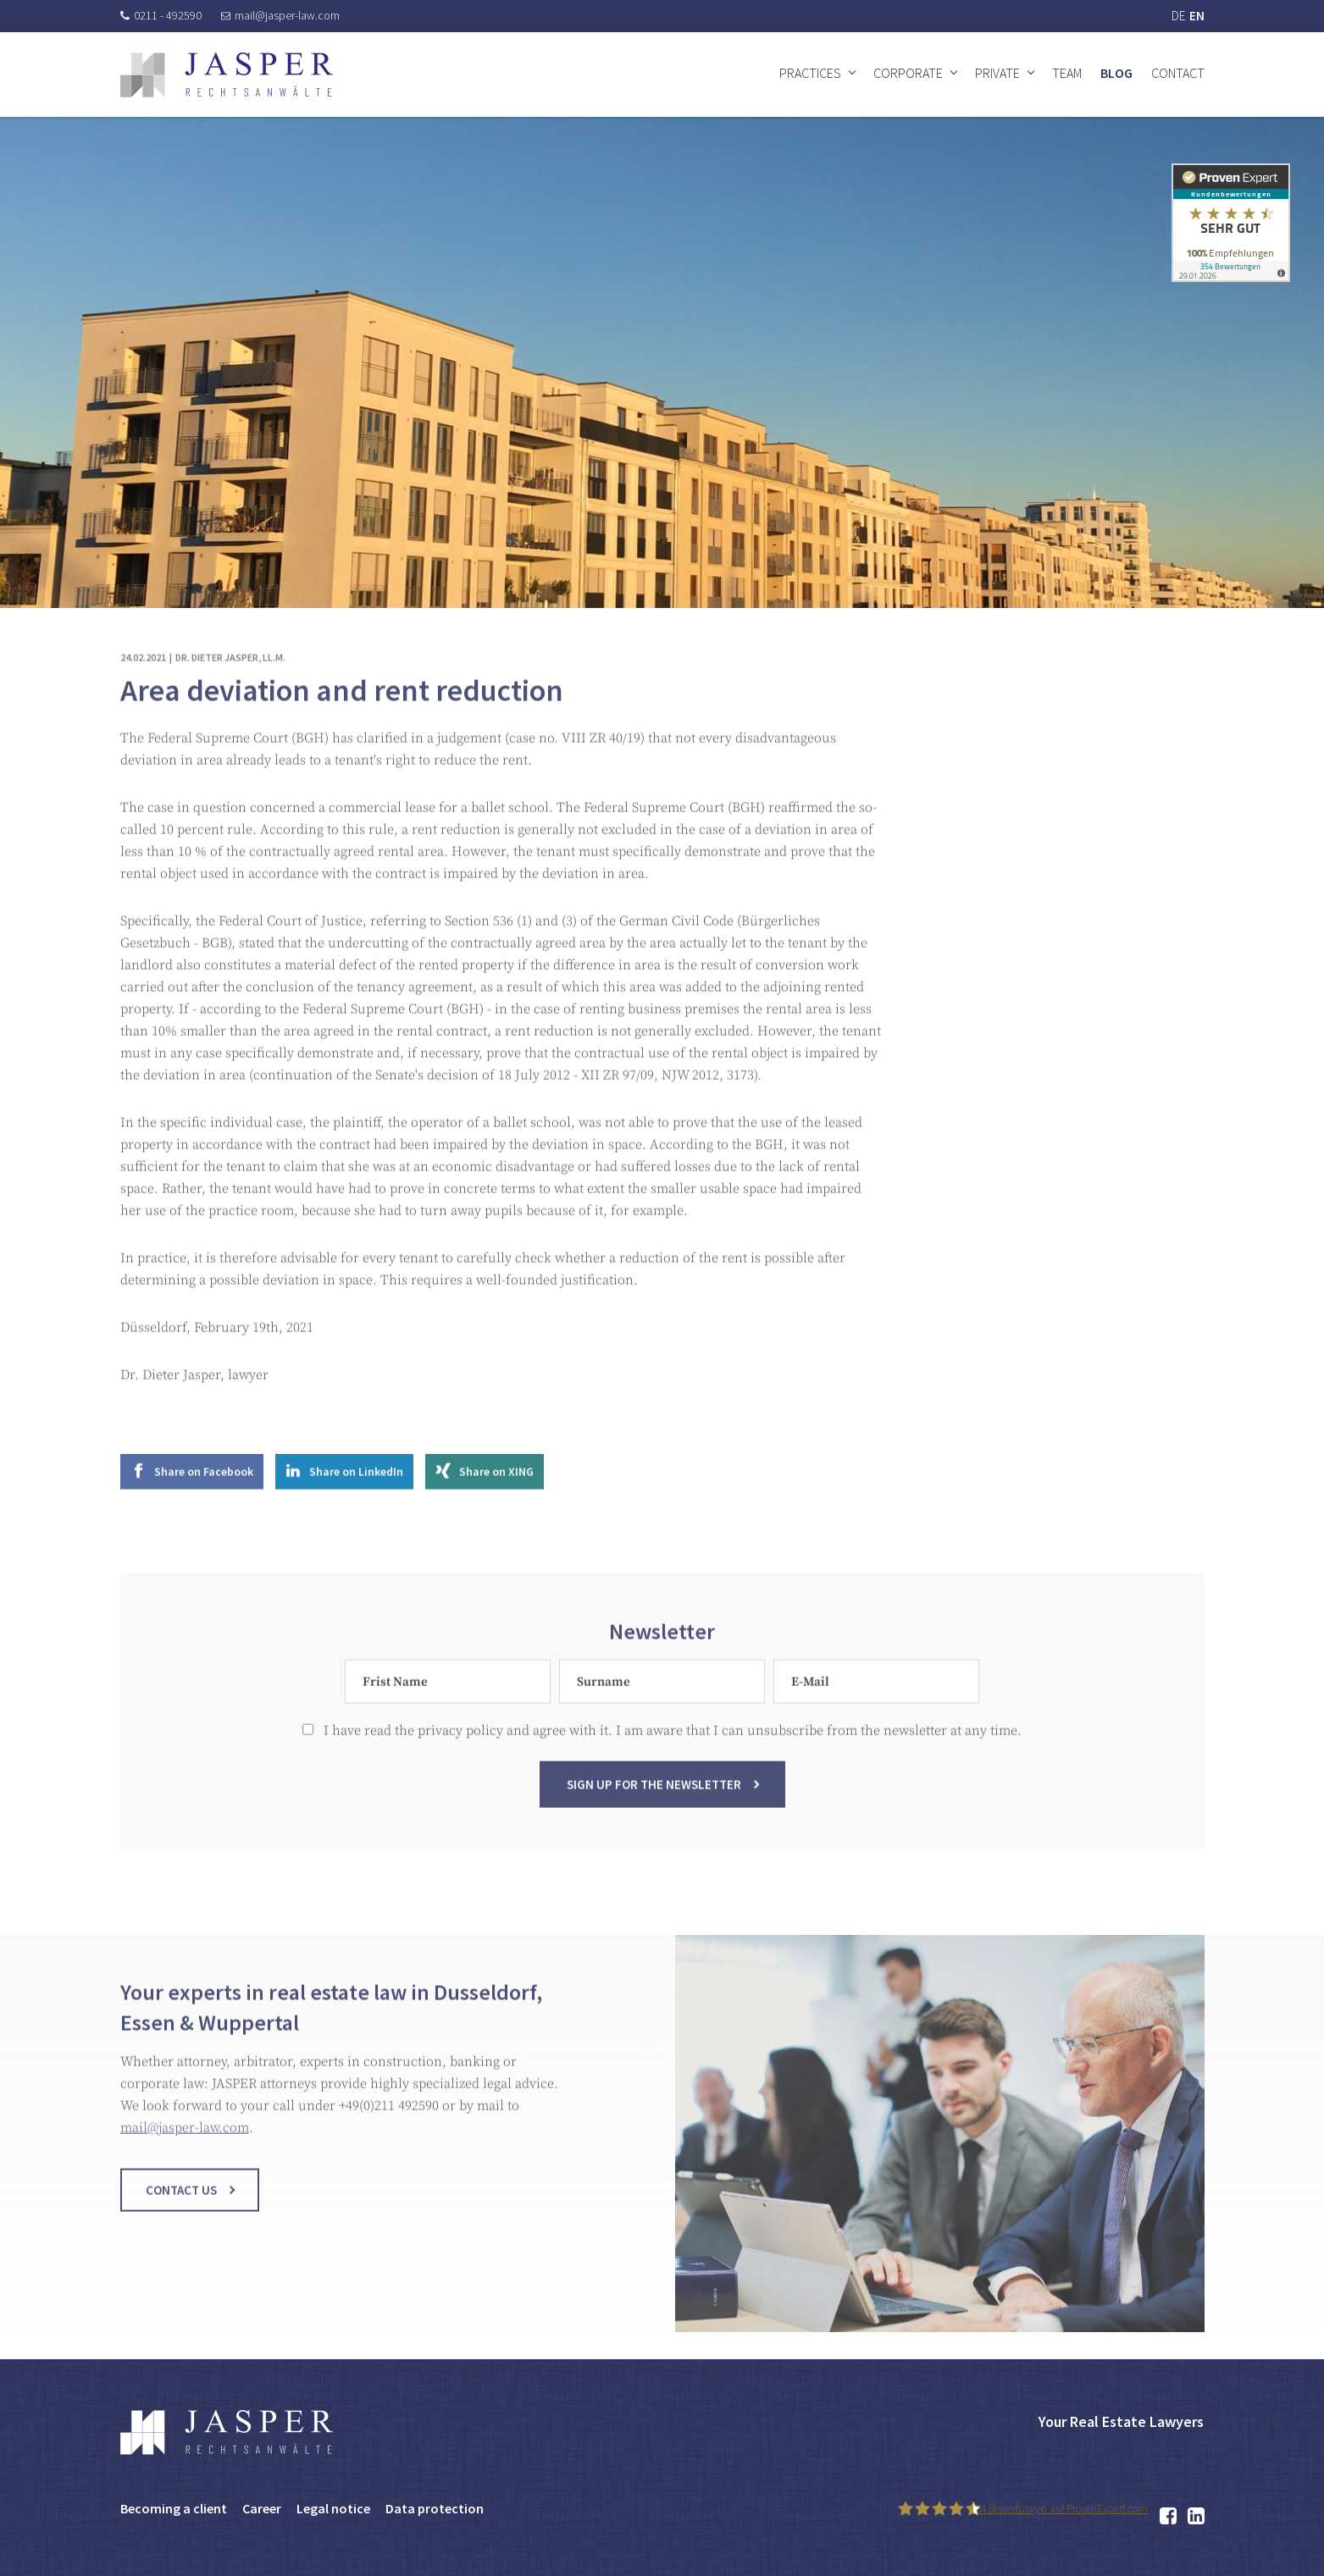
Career (261, 2508)
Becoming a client (173, 2508)
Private (997, 72)
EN (1197, 16)
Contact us (181, 2213)
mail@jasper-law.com (280, 15)
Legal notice (333, 2508)
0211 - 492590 (161, 15)
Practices (810, 72)
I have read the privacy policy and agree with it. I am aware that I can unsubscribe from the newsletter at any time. (662, 1753)
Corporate (908, 72)
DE (1178, 16)
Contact (1178, 72)
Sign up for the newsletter (654, 1807)
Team (1067, 72)
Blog (1116, 72)
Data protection (434, 2508)
